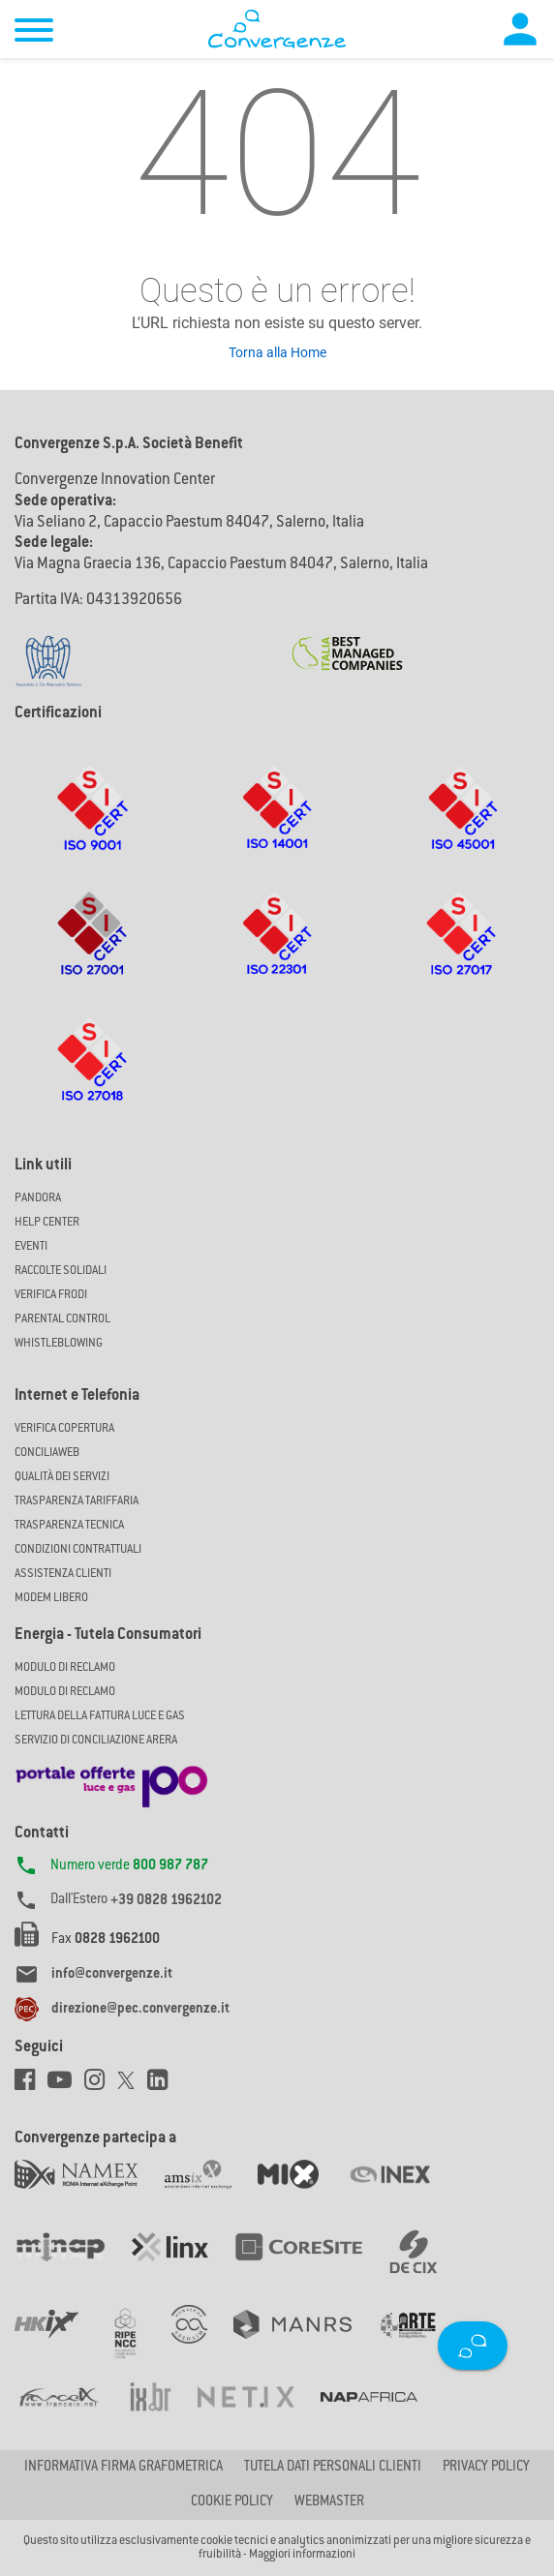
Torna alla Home (277, 352)
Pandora (38, 1198)
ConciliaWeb (47, 1453)
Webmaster (329, 2502)
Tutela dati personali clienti (332, 2467)
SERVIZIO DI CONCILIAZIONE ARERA (96, 1740)
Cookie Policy (232, 2502)
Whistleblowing (59, 1343)
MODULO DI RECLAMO (65, 1668)
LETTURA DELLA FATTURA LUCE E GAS (100, 1716)
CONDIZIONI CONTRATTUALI (78, 1550)
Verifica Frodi (51, 1295)
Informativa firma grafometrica (123, 2467)
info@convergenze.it (111, 1975)
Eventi (31, 1247)
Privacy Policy (486, 2467)
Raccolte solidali (61, 1271)
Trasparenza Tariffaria (76, 1501)
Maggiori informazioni (302, 2555)
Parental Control (62, 1319)
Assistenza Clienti (63, 1574)
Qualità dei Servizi (62, 1477)
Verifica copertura (64, 1429)
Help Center (47, 1222)
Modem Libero (51, 1598)
